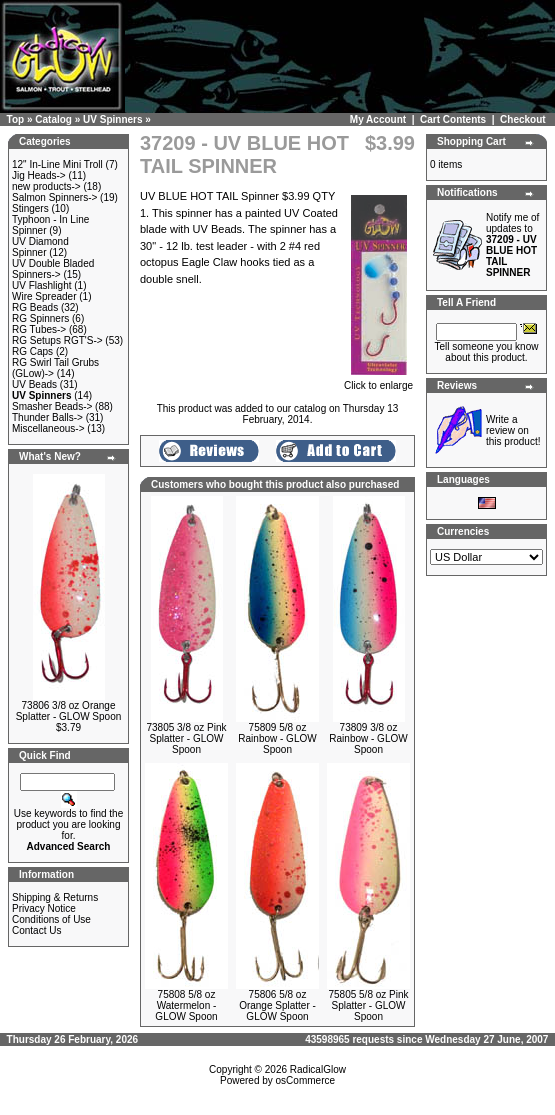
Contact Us (36, 930)
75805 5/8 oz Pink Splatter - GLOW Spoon (368, 1005)
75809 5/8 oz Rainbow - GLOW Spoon (277, 738)
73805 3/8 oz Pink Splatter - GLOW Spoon (186, 738)
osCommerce (305, 1080)
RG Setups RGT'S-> (57, 340)
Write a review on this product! (513, 430)
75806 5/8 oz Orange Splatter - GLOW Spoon (277, 1005)
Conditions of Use (51, 919)
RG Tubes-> (39, 329)
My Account (378, 119)
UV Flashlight (41, 285)
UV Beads (34, 384)
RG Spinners (40, 318)
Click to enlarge (378, 381)
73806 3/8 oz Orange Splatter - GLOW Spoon (69, 711)
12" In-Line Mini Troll (57, 164)
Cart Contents (453, 119)
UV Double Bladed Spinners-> (53, 269)
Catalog (53, 119)
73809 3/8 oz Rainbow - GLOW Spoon (368, 738)
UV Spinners (112, 119)
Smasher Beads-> (52, 406)
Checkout (523, 119)
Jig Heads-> (39, 175)
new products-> (46, 186)
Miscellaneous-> (48, 428)
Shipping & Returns (55, 897)
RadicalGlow (318, 1069)
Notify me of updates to (512, 245)
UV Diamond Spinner (40, 247)
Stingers (30, 208)
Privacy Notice (44, 908)
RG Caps (32, 351)
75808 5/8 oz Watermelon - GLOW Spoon (186, 1005)
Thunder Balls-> (47, 417)
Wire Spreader (44, 296)
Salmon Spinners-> (54, 197)
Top (16, 119)
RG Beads (35, 307)
